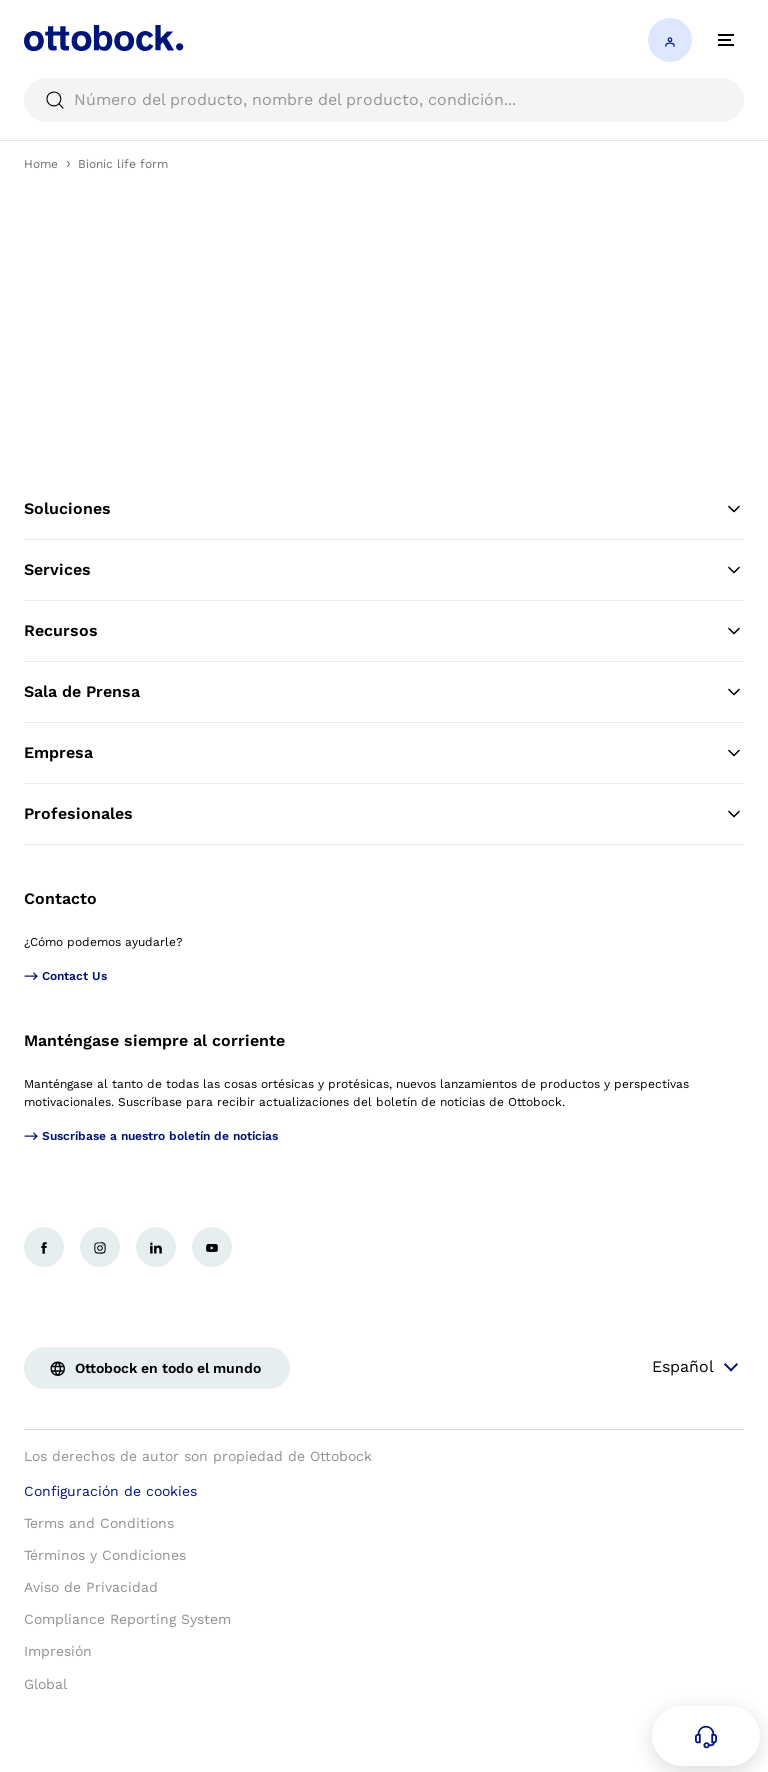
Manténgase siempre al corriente (154, 1040)
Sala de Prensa (384, 692)
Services (384, 570)
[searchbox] (384, 100)
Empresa (384, 753)
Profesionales (384, 814)
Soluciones (384, 509)
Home (41, 164)
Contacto (60, 898)
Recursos (384, 631)
